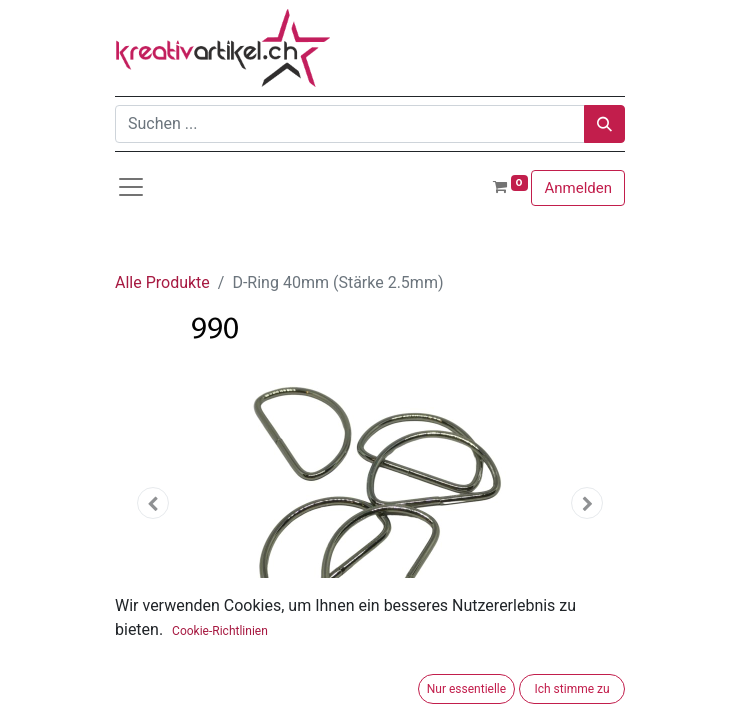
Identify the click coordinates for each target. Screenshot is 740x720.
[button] (153, 503)
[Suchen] (604, 124)
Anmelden (578, 188)
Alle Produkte (162, 282)
